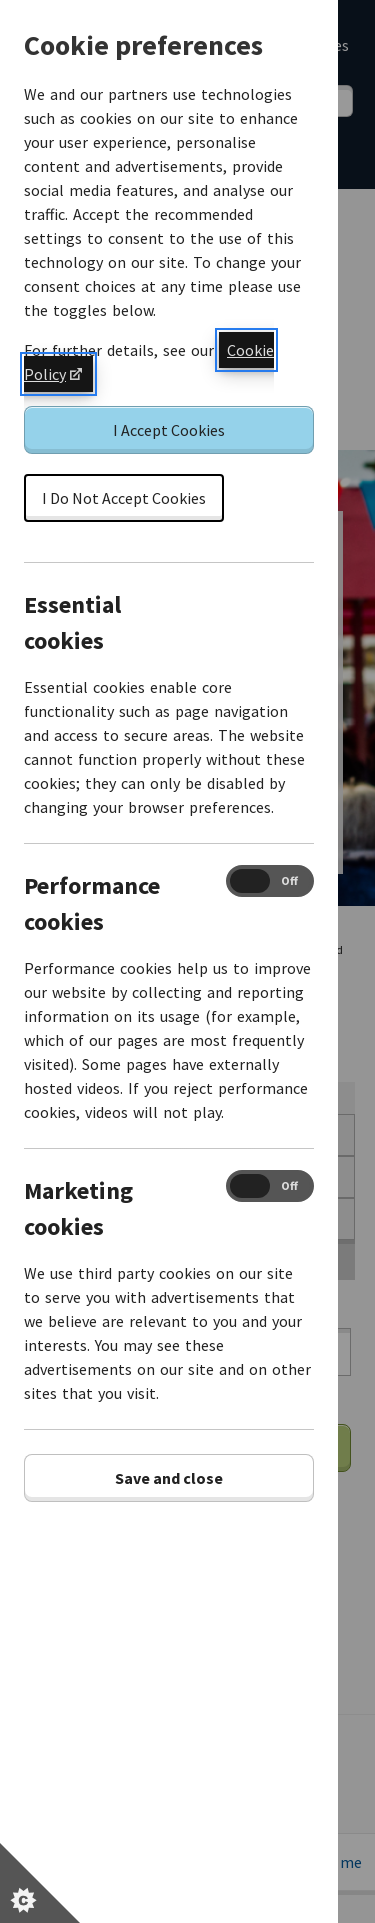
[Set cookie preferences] (40, 1883)
